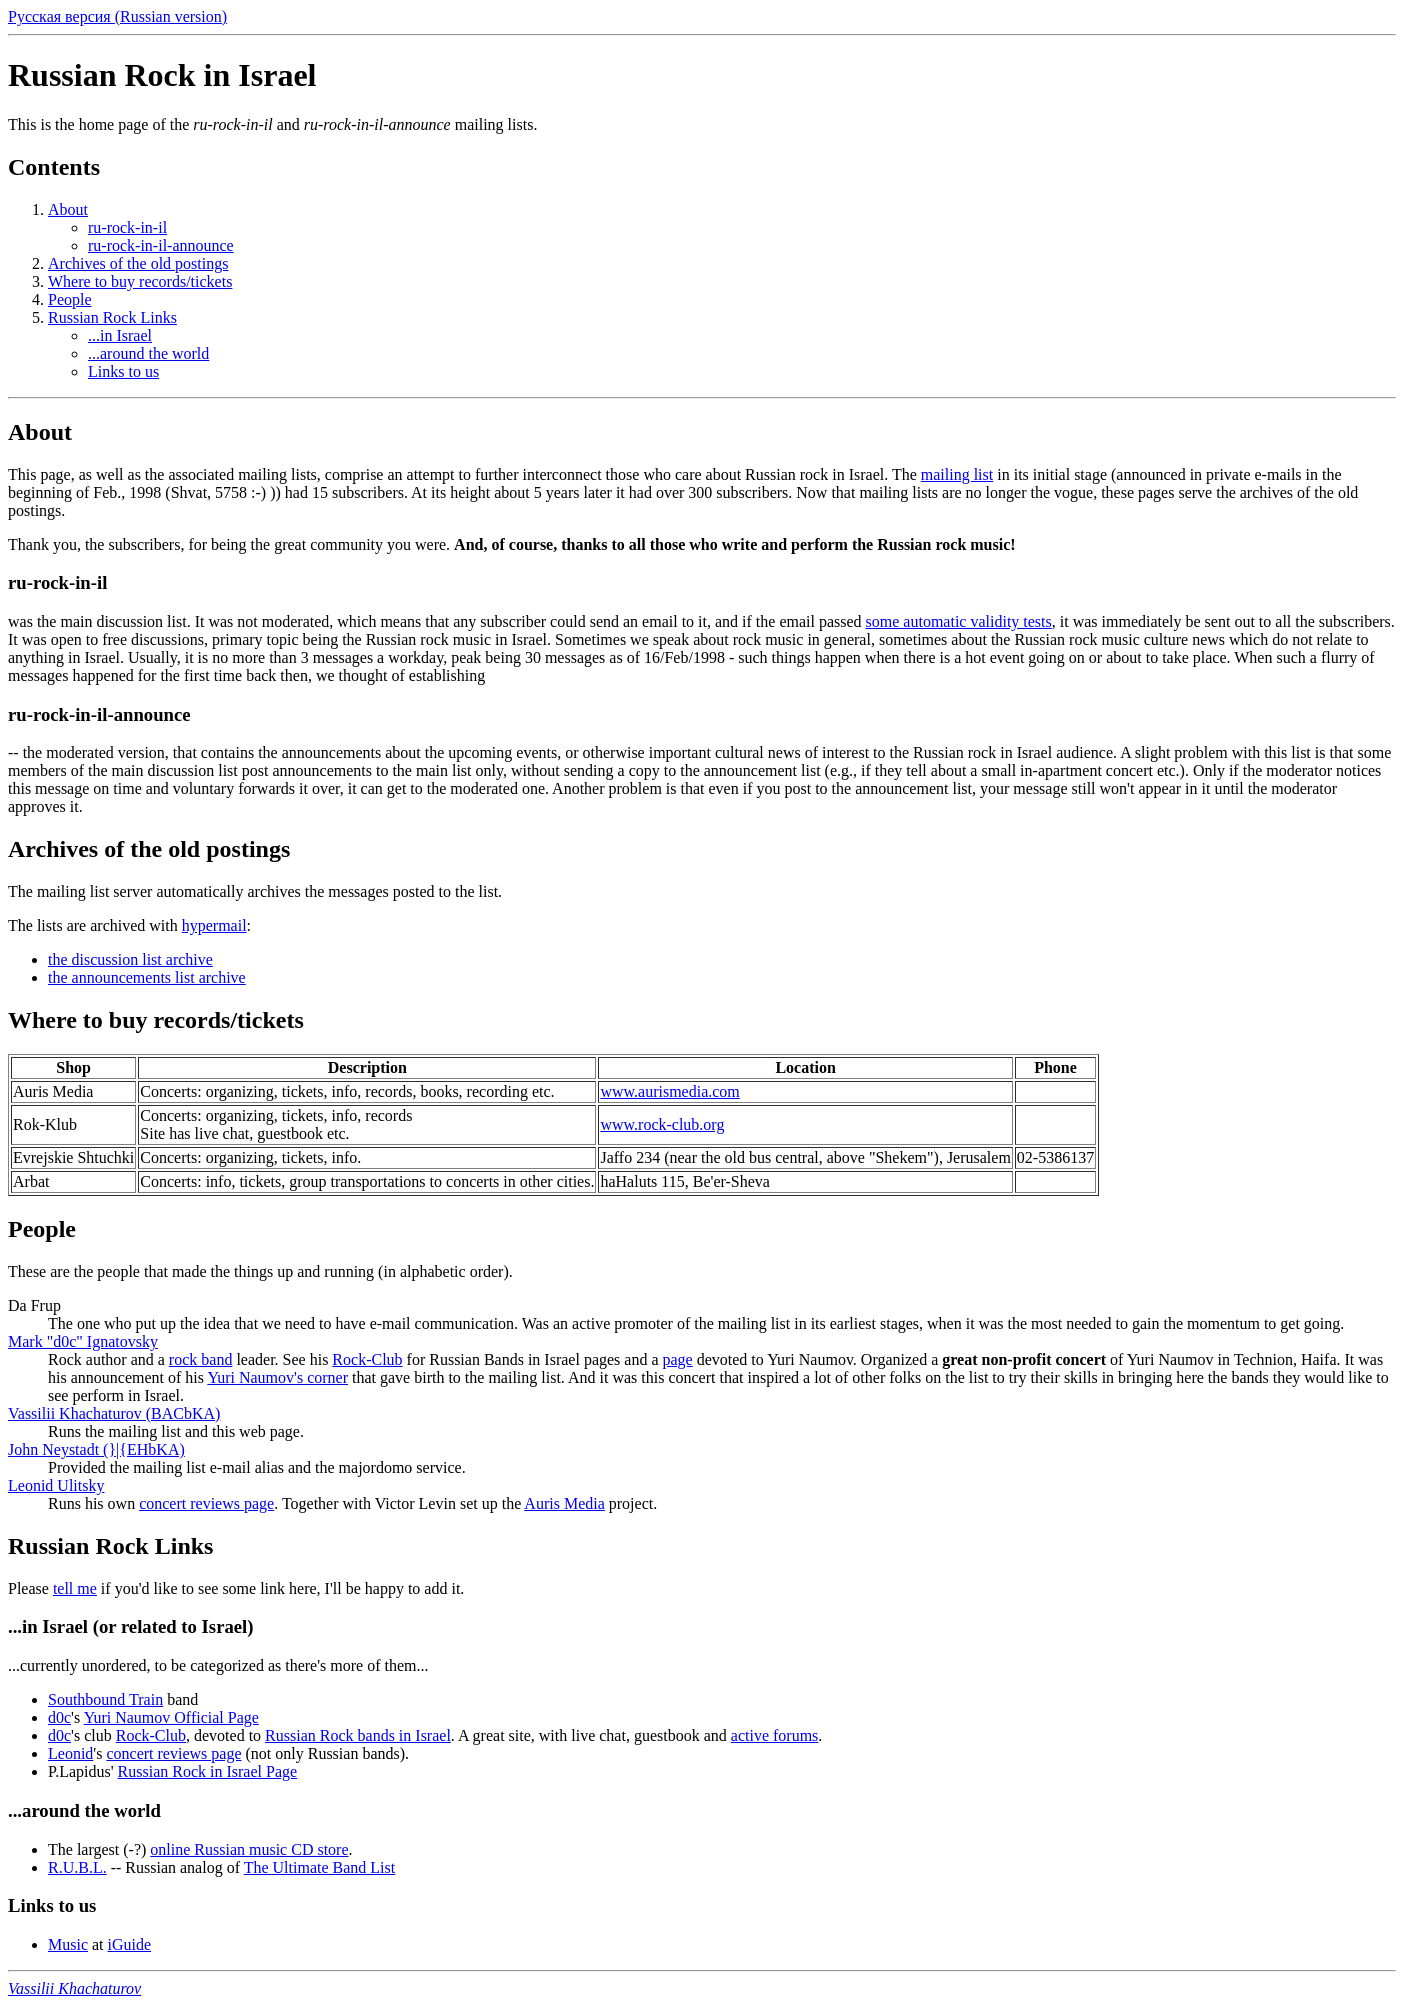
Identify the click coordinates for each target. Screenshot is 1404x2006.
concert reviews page (206, 1503)
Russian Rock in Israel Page (208, 1771)
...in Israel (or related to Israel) (131, 1626)
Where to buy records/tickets (140, 281)
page (678, 1359)
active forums (775, 1735)
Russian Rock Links (112, 317)
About (68, 209)
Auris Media (564, 1503)
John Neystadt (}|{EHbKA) (96, 1449)
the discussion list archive (130, 959)
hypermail (214, 925)
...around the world (148, 353)
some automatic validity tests (959, 621)
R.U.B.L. (77, 1867)
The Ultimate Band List (320, 1867)
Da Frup (34, 1305)
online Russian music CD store (249, 1849)
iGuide (130, 1944)
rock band (201, 1359)
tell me (75, 1588)
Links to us (123, 371)
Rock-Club (367, 1359)
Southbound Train (105, 1699)
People (70, 299)
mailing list (957, 474)
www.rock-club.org (662, 1124)
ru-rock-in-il (127, 227)
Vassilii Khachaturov (74, 1988)
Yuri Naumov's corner (277, 1377)
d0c (59, 1717)
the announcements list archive (147, 977)
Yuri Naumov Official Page (171, 1717)
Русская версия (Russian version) (117, 16)
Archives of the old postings (138, 263)
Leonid (70, 1753)
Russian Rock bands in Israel (358, 1735)
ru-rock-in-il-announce (161, 245)
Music (68, 1944)
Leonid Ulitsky (56, 1485)
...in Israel (120, 335)
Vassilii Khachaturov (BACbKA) (114, 1413)
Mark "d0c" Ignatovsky (83, 1341)
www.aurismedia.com (669, 1091)
